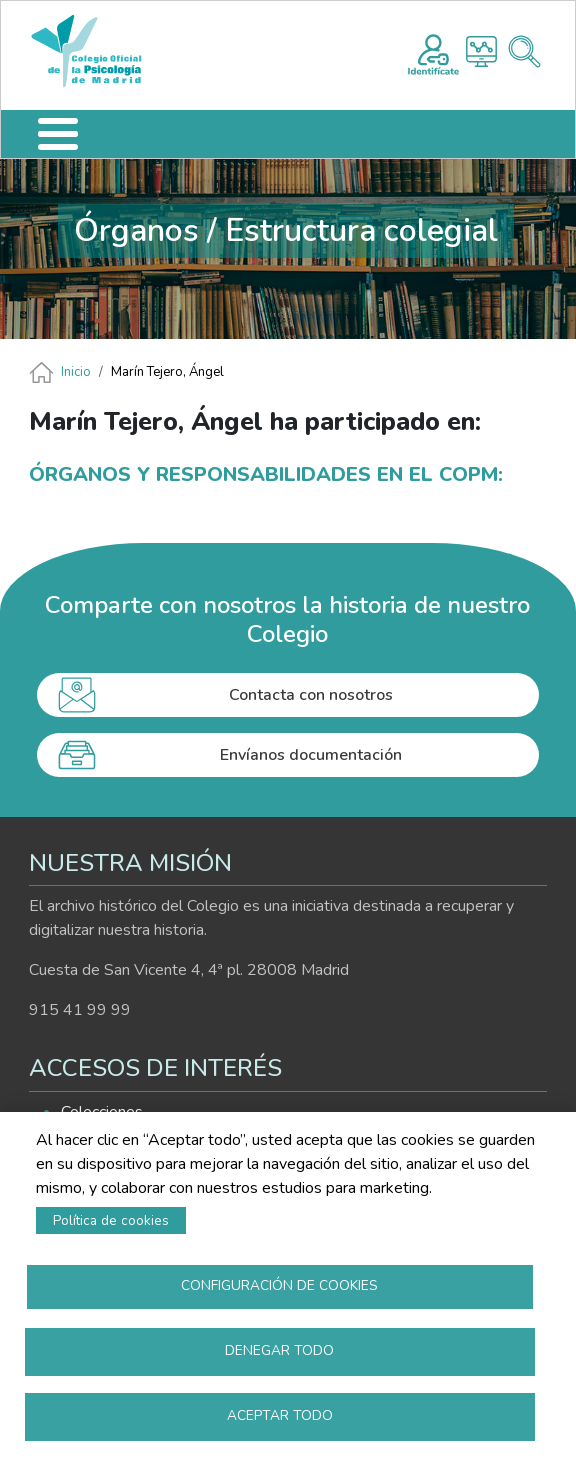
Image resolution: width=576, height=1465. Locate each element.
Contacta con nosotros (311, 695)
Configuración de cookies (279, 1285)
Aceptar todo (280, 1415)
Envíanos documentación (311, 755)
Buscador (524, 51)
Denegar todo (279, 1350)
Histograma (481, 51)
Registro (433, 52)
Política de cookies (111, 1220)
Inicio (76, 372)
